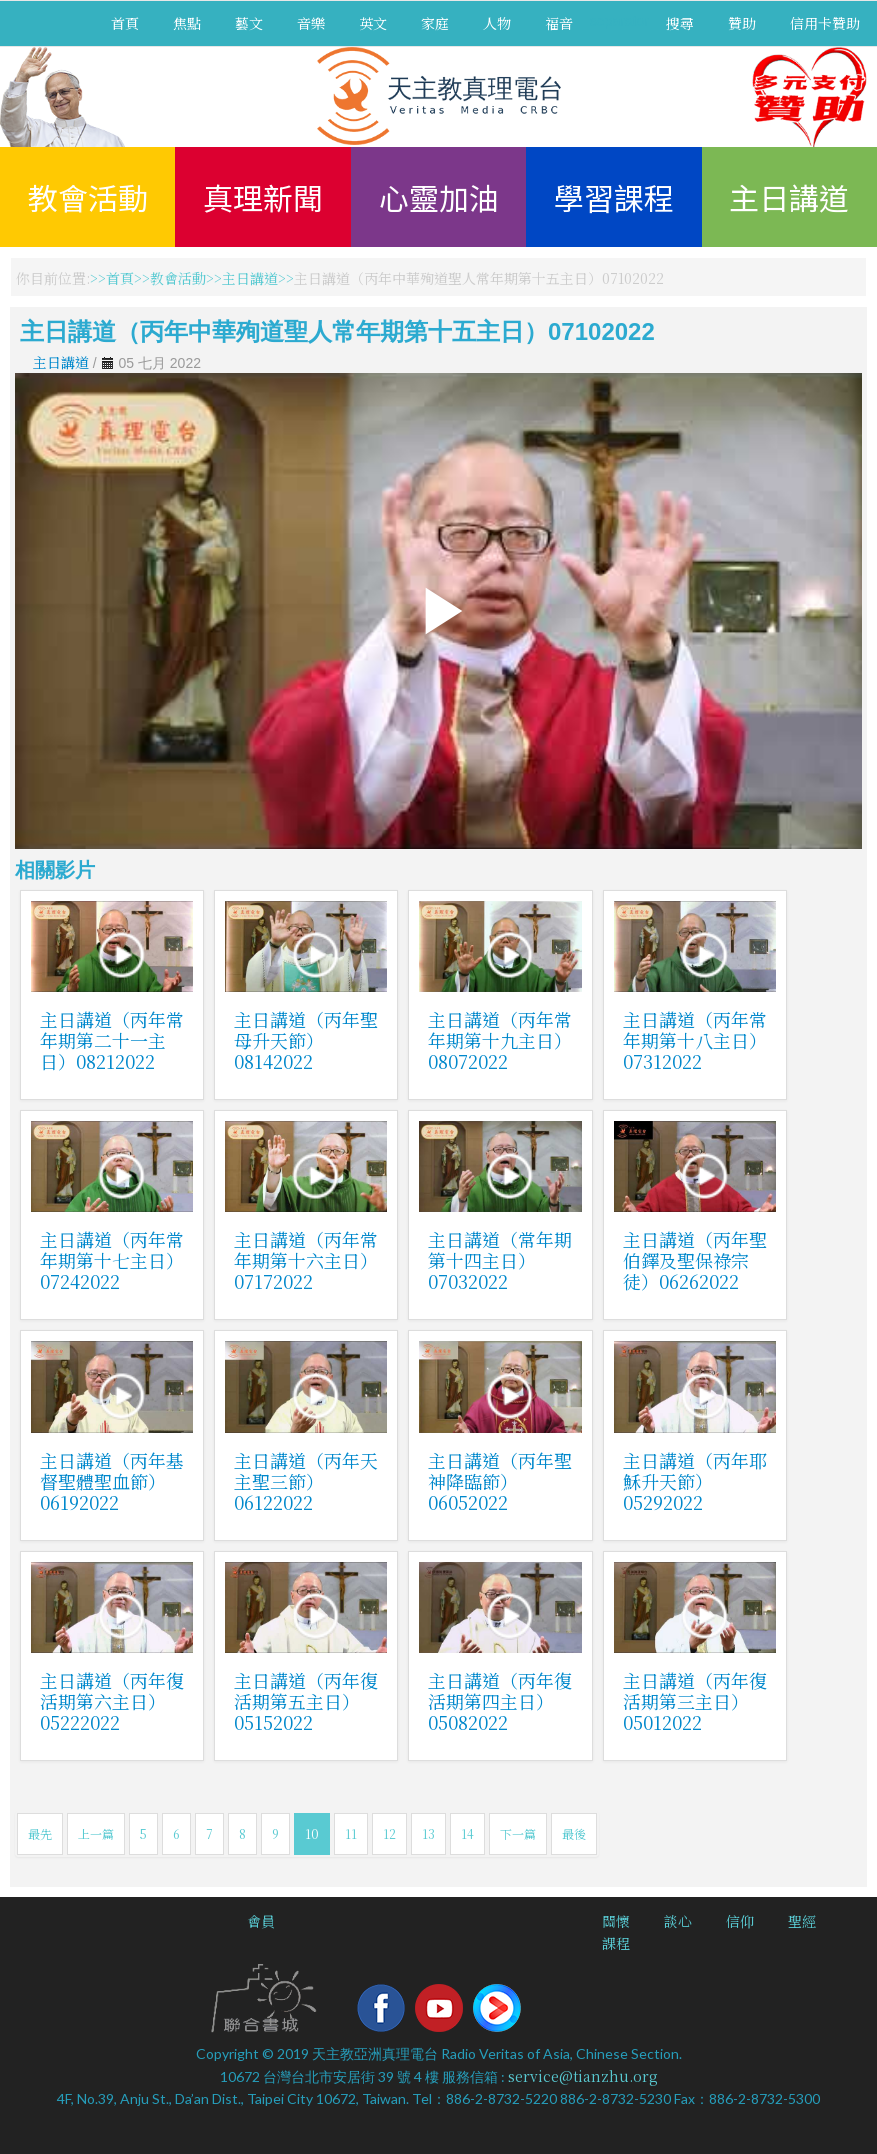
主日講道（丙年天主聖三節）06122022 (306, 1481)
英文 (373, 23)
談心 (678, 1921)
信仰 (740, 1921)
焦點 (187, 23)
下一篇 (518, 1833)
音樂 (311, 23)
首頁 (125, 23)
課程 (616, 1943)
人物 (497, 23)
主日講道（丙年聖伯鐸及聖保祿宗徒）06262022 (695, 1260)
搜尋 (680, 23)
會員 (261, 1921)
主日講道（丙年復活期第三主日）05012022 (695, 1701)
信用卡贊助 (825, 23)
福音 (559, 23)
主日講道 (789, 197)
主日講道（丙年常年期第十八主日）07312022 (695, 1040)
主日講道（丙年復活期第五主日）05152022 (306, 1701)
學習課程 (614, 197)
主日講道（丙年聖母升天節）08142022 (306, 1040)
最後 (574, 1833)
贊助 (742, 23)
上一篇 (96, 1833)
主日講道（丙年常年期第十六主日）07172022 (306, 1260)
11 (351, 1833)
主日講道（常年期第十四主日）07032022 (500, 1260)
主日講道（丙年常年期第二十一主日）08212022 (112, 1040)
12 (389, 1833)
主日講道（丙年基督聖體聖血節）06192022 (112, 1481)
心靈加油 (439, 197)
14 (467, 1833)
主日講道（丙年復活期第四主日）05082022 (500, 1701)
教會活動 (88, 197)
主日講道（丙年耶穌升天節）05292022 (695, 1481)
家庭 (435, 23)
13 (428, 1833)
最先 (40, 1833)
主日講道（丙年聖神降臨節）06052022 (500, 1481)
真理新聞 (263, 197)
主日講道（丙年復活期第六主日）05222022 (112, 1701)
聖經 (802, 1921)
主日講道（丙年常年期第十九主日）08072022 (500, 1040)
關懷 (616, 1921)
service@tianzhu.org (583, 2076)
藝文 (249, 23)
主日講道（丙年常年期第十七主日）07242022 (112, 1260)
